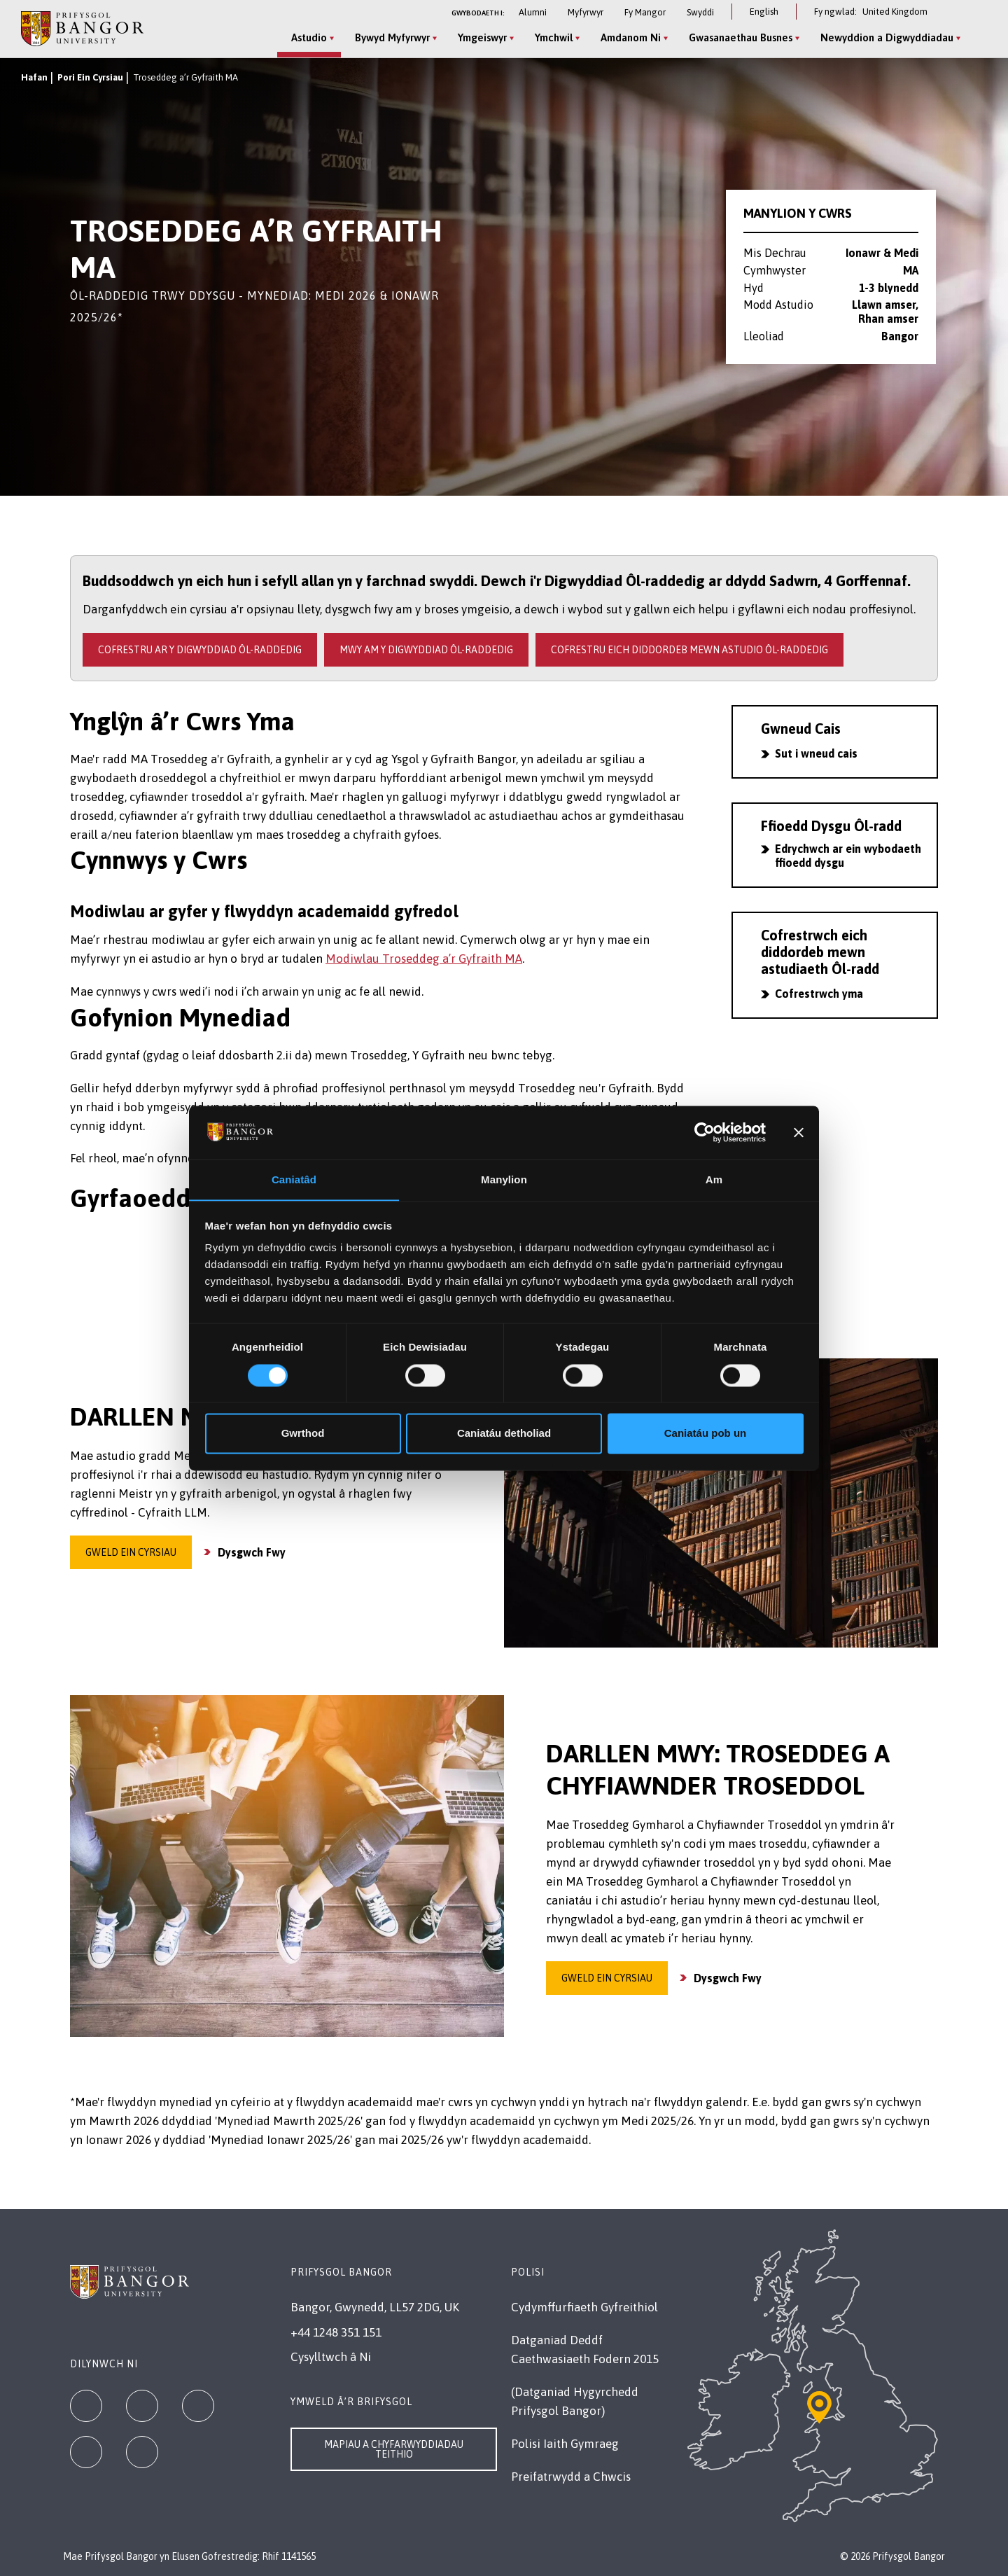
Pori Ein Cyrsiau (90, 77)
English (764, 11)
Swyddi (700, 12)
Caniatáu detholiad (504, 1434)
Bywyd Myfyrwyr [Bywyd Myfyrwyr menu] (391, 37)
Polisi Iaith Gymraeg (565, 2444)
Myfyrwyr (585, 12)
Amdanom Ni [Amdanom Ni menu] (630, 37)
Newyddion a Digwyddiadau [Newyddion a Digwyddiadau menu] (886, 37)
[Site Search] (976, 38)
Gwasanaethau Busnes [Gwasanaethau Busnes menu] (740, 37)
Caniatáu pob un (705, 1434)
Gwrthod (303, 1434)
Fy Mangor (645, 12)
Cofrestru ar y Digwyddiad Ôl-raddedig (200, 649)
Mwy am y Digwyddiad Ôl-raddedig (426, 649)
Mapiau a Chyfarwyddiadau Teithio (393, 2449)
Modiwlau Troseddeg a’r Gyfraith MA (424, 959)
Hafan (34, 77)
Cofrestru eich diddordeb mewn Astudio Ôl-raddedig (689, 649)
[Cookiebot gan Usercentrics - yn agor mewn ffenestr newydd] (704, 1132)
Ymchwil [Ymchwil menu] (553, 37)
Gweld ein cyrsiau (130, 1552)
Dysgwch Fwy (252, 1552)
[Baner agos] (799, 1132)
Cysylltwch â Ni (330, 2357)
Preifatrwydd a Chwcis (571, 2477)
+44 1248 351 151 (336, 2332)
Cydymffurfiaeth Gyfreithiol (584, 2307)
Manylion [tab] (504, 1179)
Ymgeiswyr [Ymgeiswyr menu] (481, 37)
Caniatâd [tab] (294, 1179)
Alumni (533, 12)
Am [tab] (714, 1179)
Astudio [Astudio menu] (308, 37)
